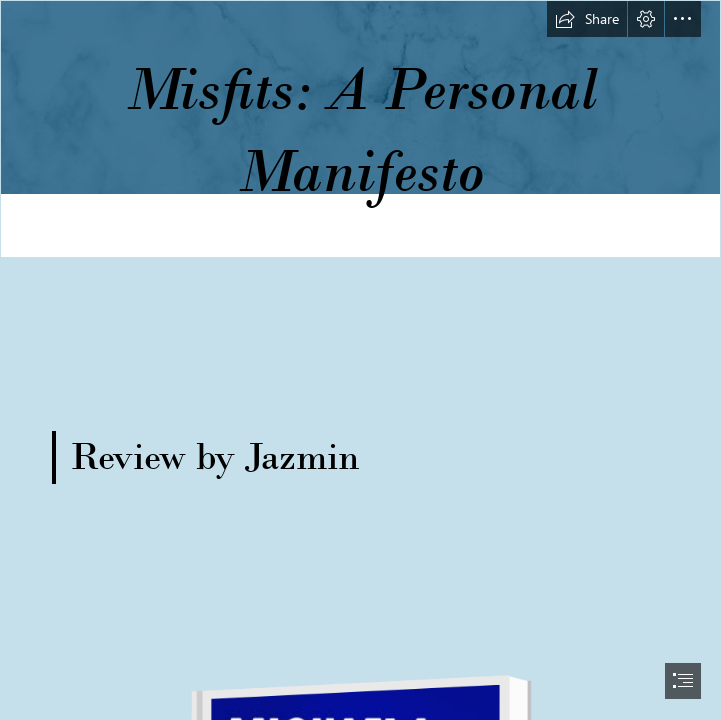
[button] (587, 19)
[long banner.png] (360, 129)
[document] (360, 360)
